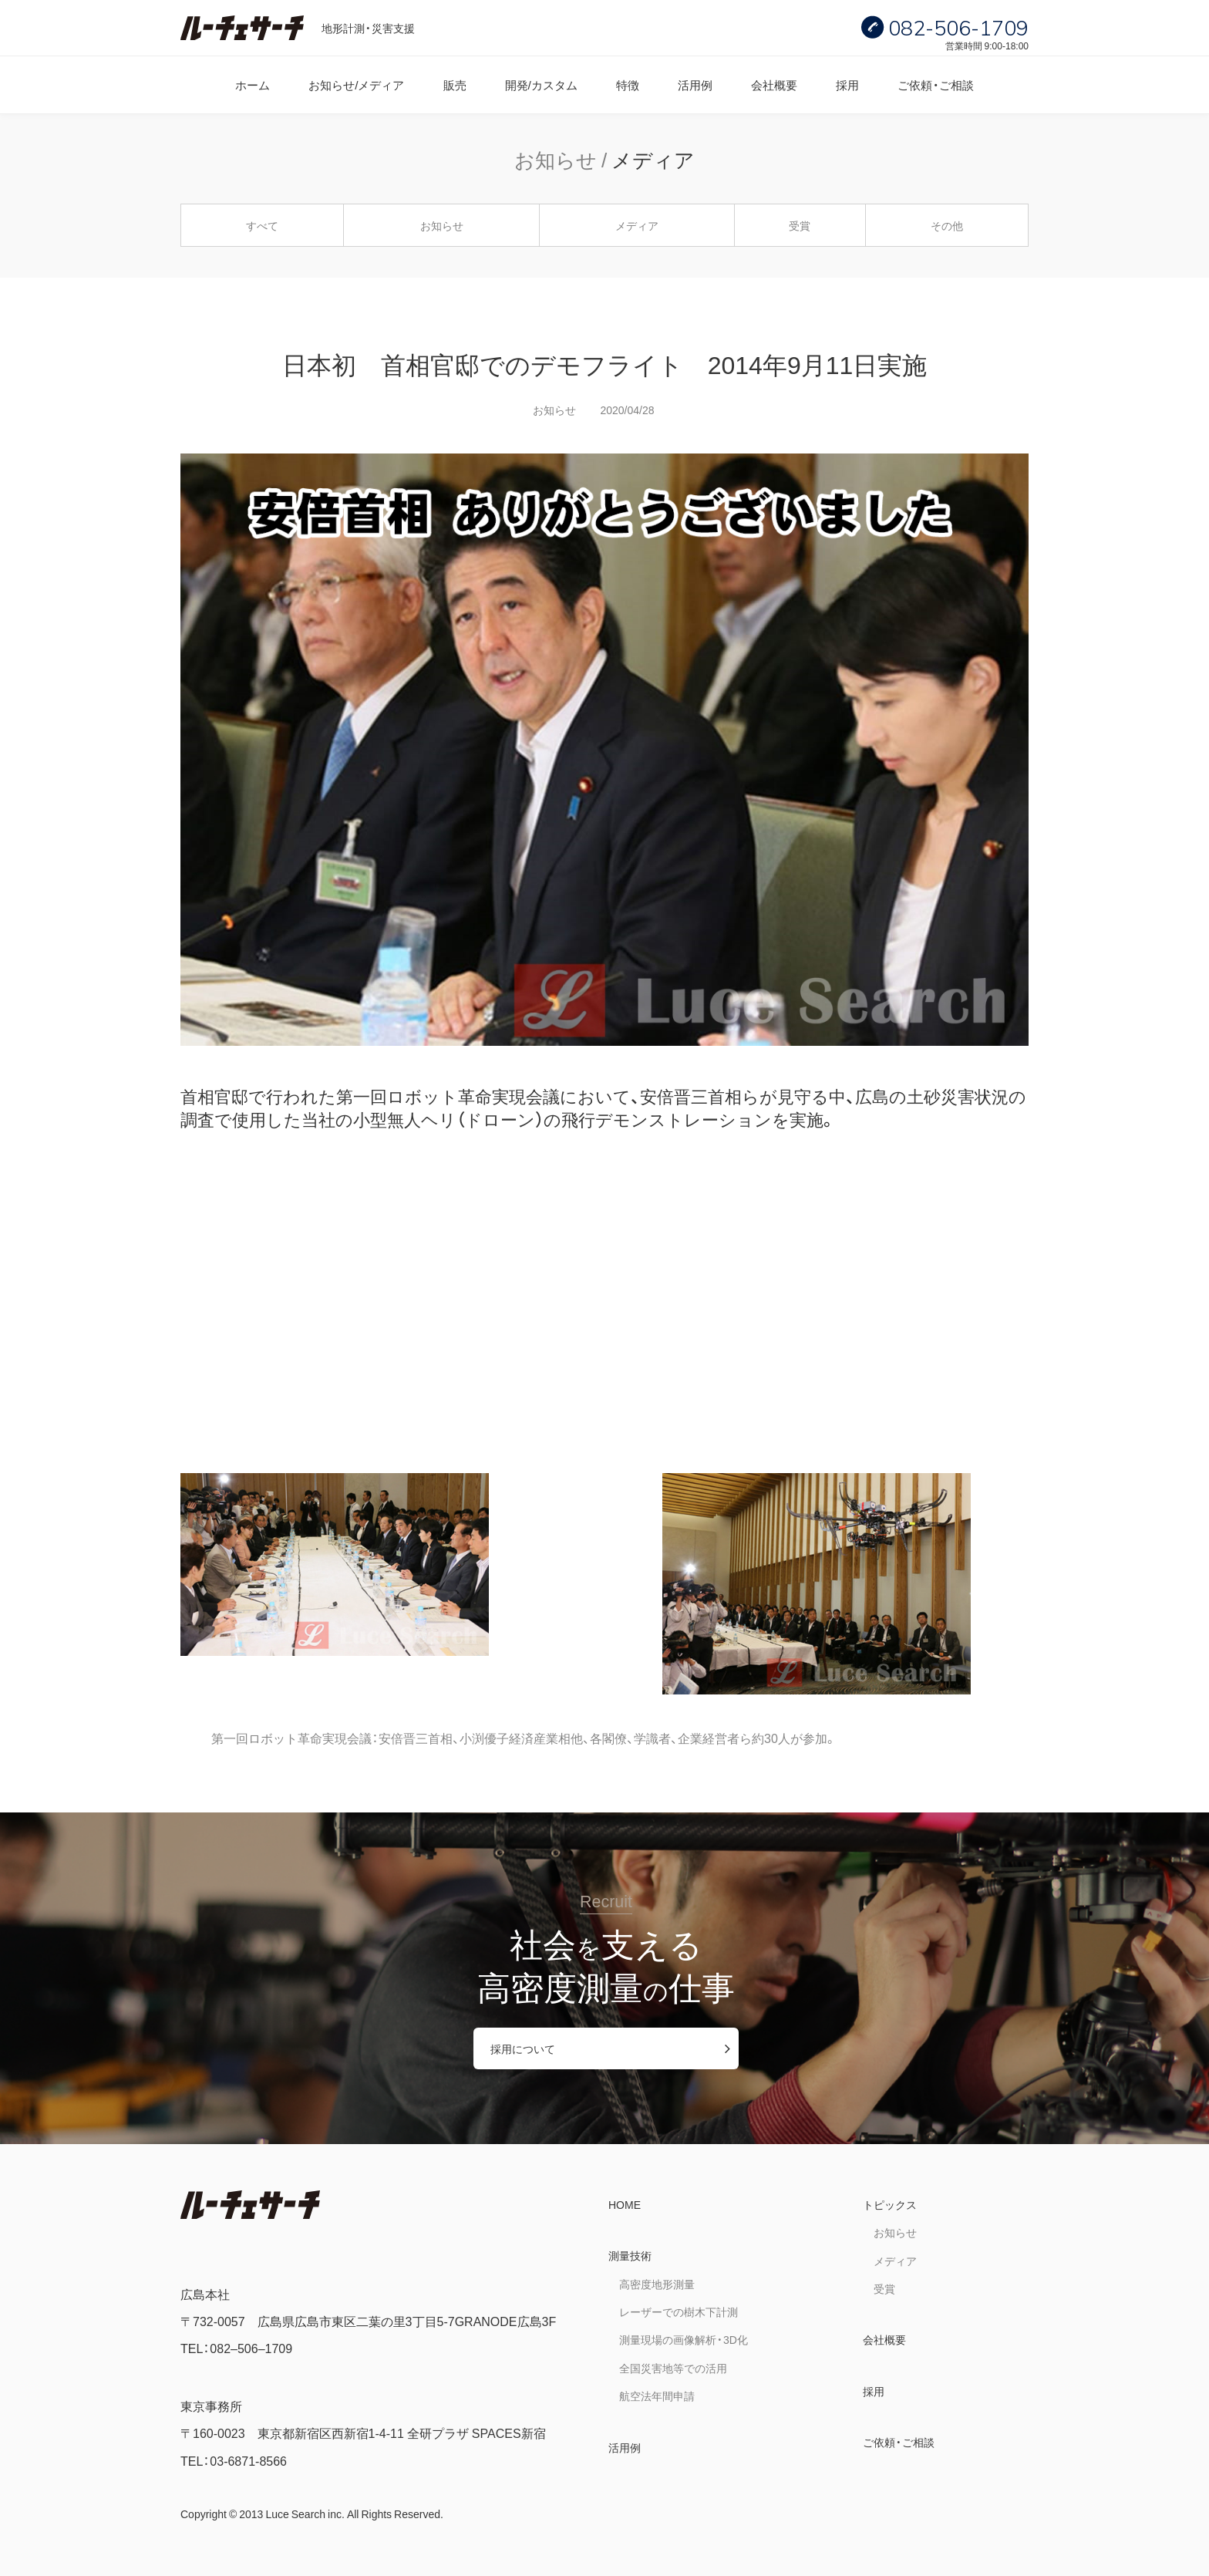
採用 (847, 84)
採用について (522, 2048)
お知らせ (441, 225)
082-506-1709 (958, 28)
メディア (636, 225)
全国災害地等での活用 (673, 2367)
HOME (624, 2204)
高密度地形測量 (657, 2283)
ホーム (252, 84)
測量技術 (630, 2255)
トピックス (890, 2204)
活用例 (695, 84)
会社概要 (774, 84)
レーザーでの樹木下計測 (678, 2311)
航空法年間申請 (657, 2395)
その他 (947, 225)
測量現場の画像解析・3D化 (683, 2339)
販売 (454, 84)
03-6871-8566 (248, 2460)
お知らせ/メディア (356, 84)
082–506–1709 (251, 2347)
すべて (262, 225)
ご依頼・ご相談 (935, 84)
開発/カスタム (541, 84)
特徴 (627, 84)
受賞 (799, 225)
